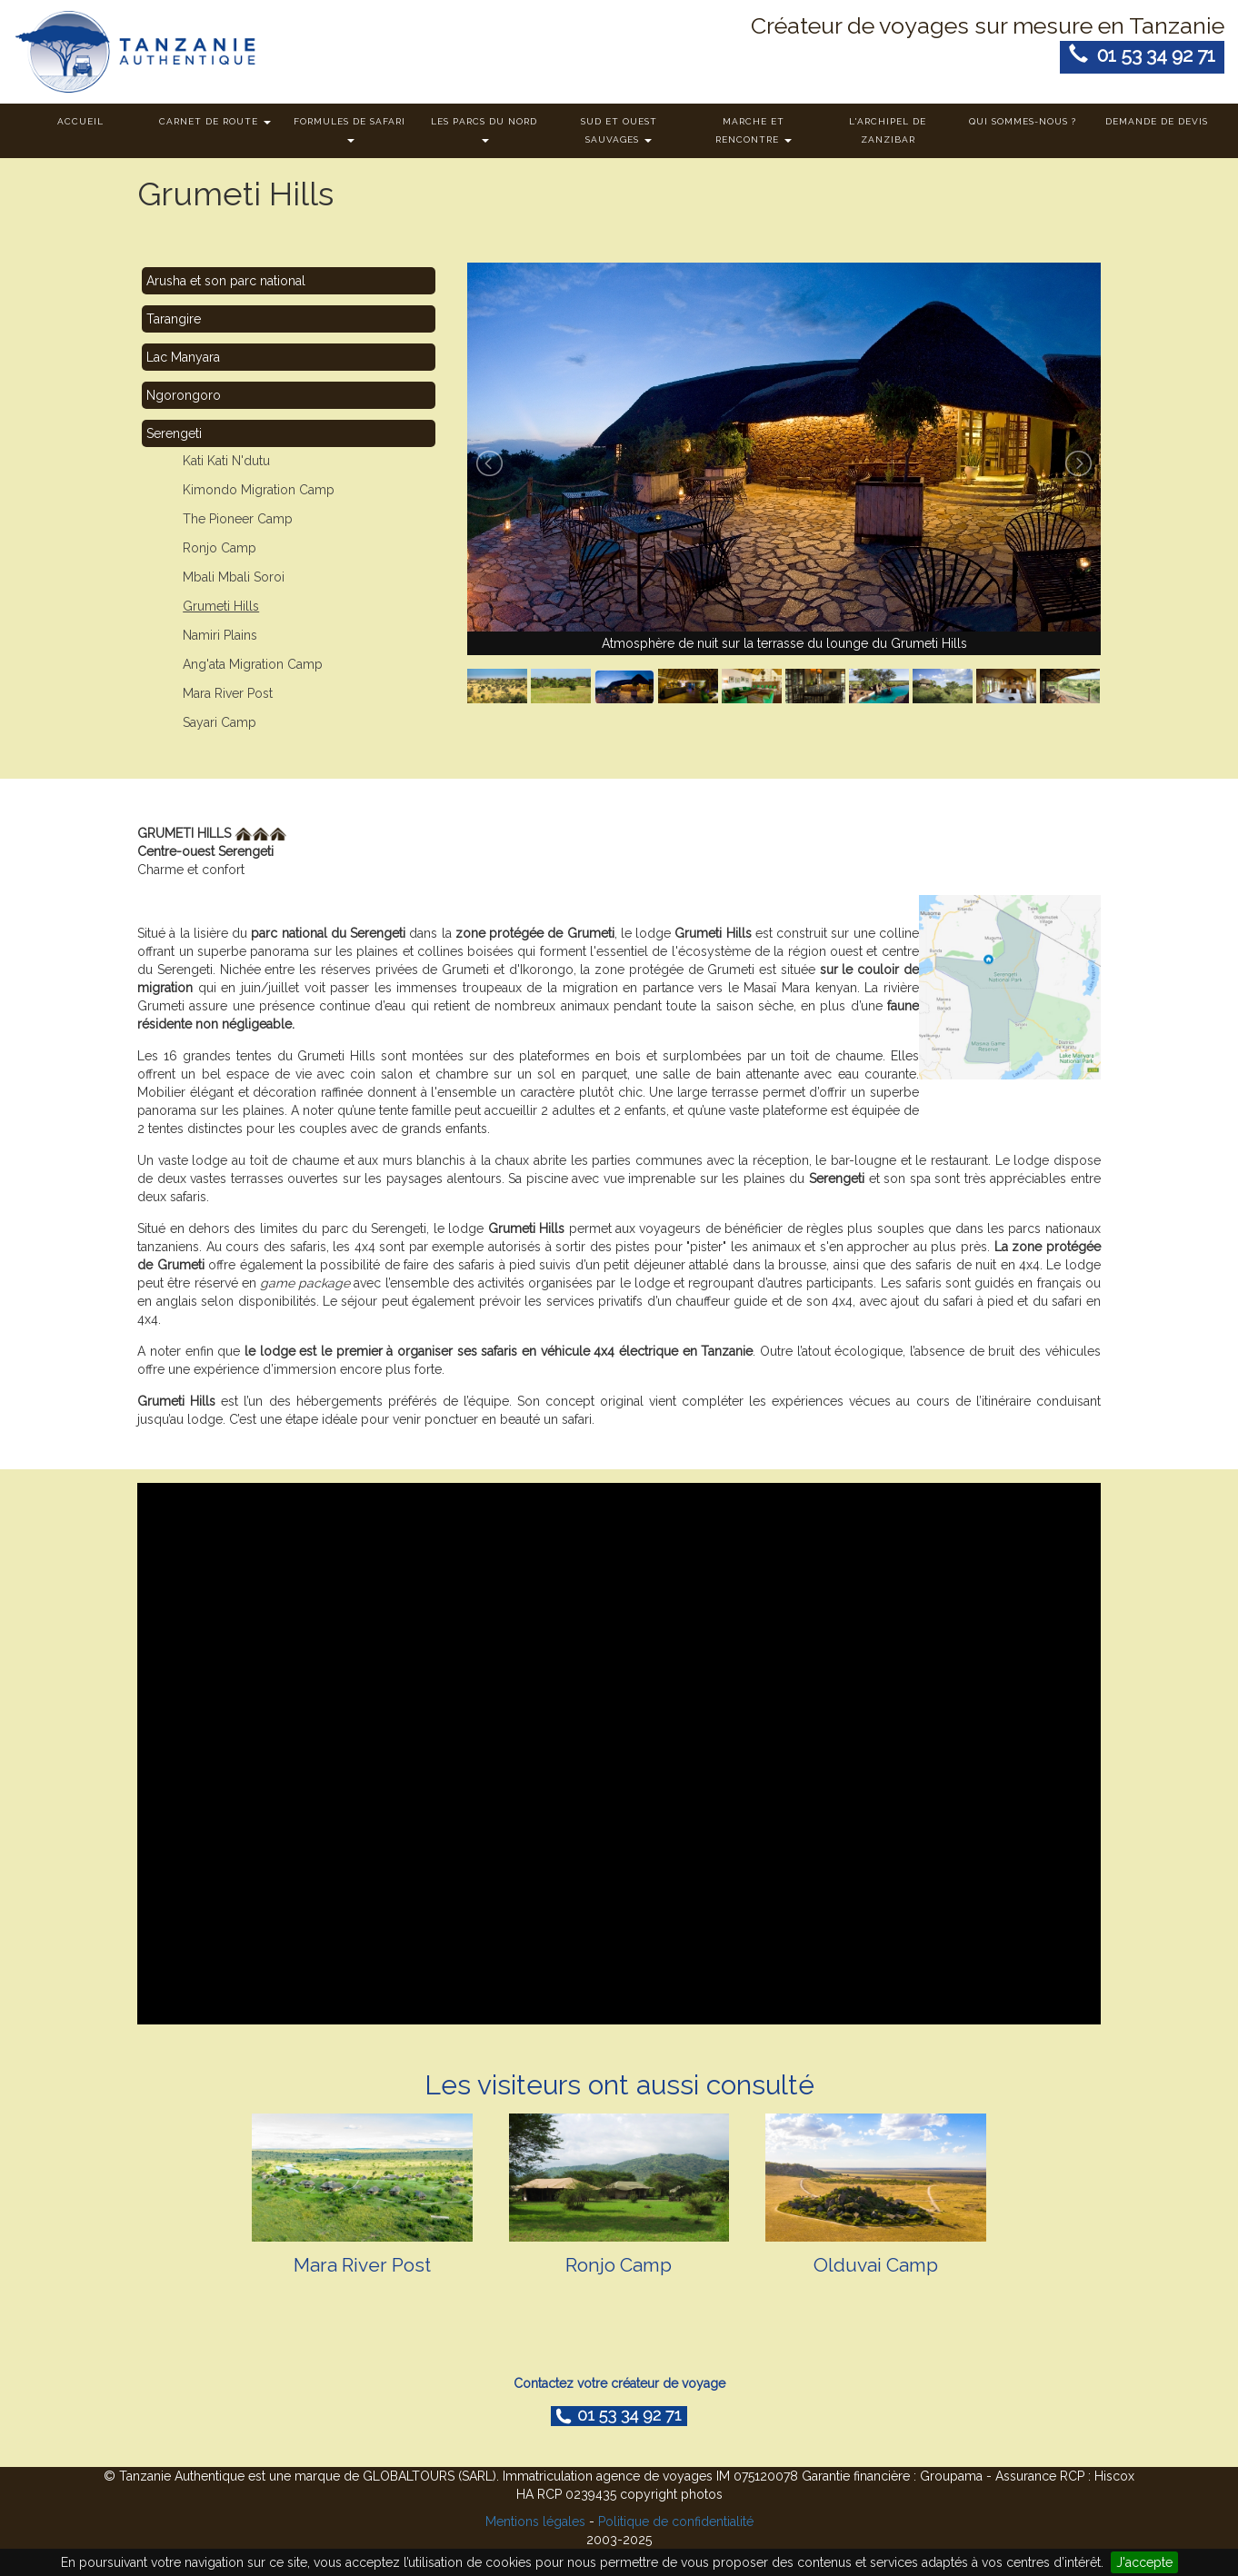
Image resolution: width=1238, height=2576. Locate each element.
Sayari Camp (219, 722)
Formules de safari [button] (349, 129)
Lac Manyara (183, 357)
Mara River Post (228, 693)
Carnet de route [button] (215, 121)
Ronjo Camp (219, 548)
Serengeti (174, 433)
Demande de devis (1156, 121)
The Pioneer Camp (238, 519)
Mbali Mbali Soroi (234, 577)
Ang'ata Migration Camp (253, 664)
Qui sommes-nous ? (1022, 121)
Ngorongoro (183, 395)
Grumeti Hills (221, 606)
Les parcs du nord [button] (484, 129)
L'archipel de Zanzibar (887, 130)
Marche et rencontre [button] (753, 130)
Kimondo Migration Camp (258, 489)
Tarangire (173, 319)
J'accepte (1144, 2562)
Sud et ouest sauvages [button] (619, 130)
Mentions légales (535, 2521)
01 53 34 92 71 (1142, 55)
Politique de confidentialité (676, 2521)
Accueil (80, 121)
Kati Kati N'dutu (226, 460)
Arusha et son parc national (225, 281)
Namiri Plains (220, 635)
